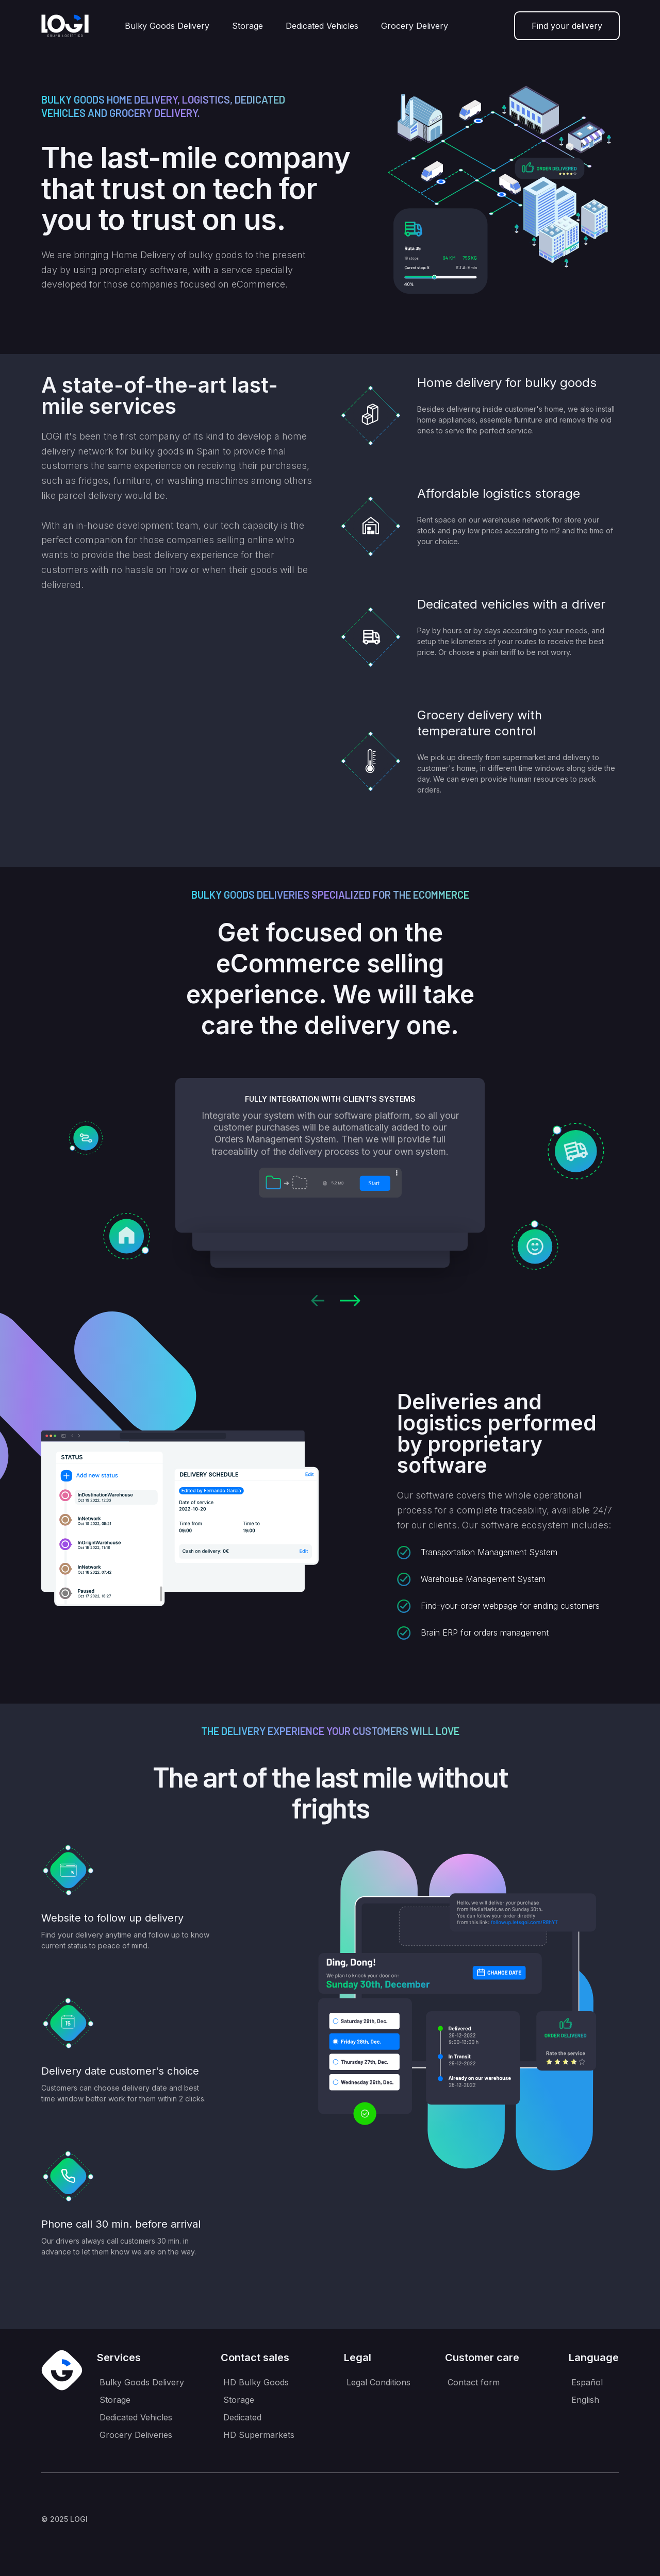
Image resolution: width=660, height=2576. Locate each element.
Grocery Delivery (414, 26)
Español (587, 2382)
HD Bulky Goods (256, 2382)
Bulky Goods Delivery (167, 26)
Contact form (474, 2382)
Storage (247, 26)
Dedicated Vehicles (322, 26)
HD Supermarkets (258, 2435)
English (585, 2400)
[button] (317, 1300)
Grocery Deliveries (136, 2435)
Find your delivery (567, 26)
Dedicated (242, 2417)
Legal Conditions (378, 2382)
